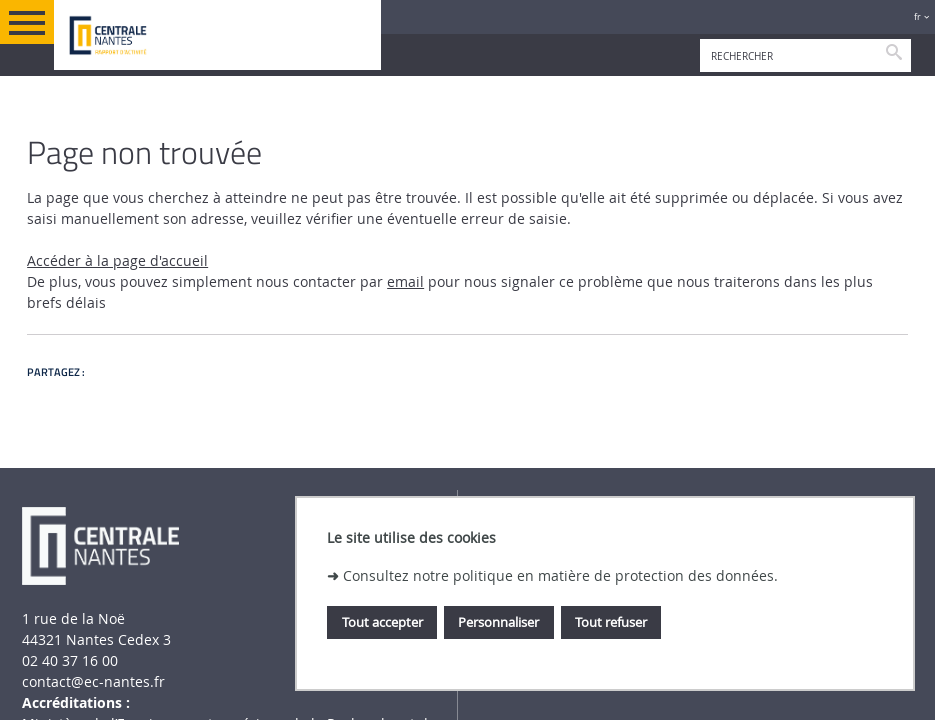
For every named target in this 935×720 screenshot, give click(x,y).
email (405, 281)
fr (917, 16)
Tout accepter (382, 622)
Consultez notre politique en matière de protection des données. (560, 575)
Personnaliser (498, 622)
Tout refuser (611, 622)
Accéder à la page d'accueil (117, 260)
